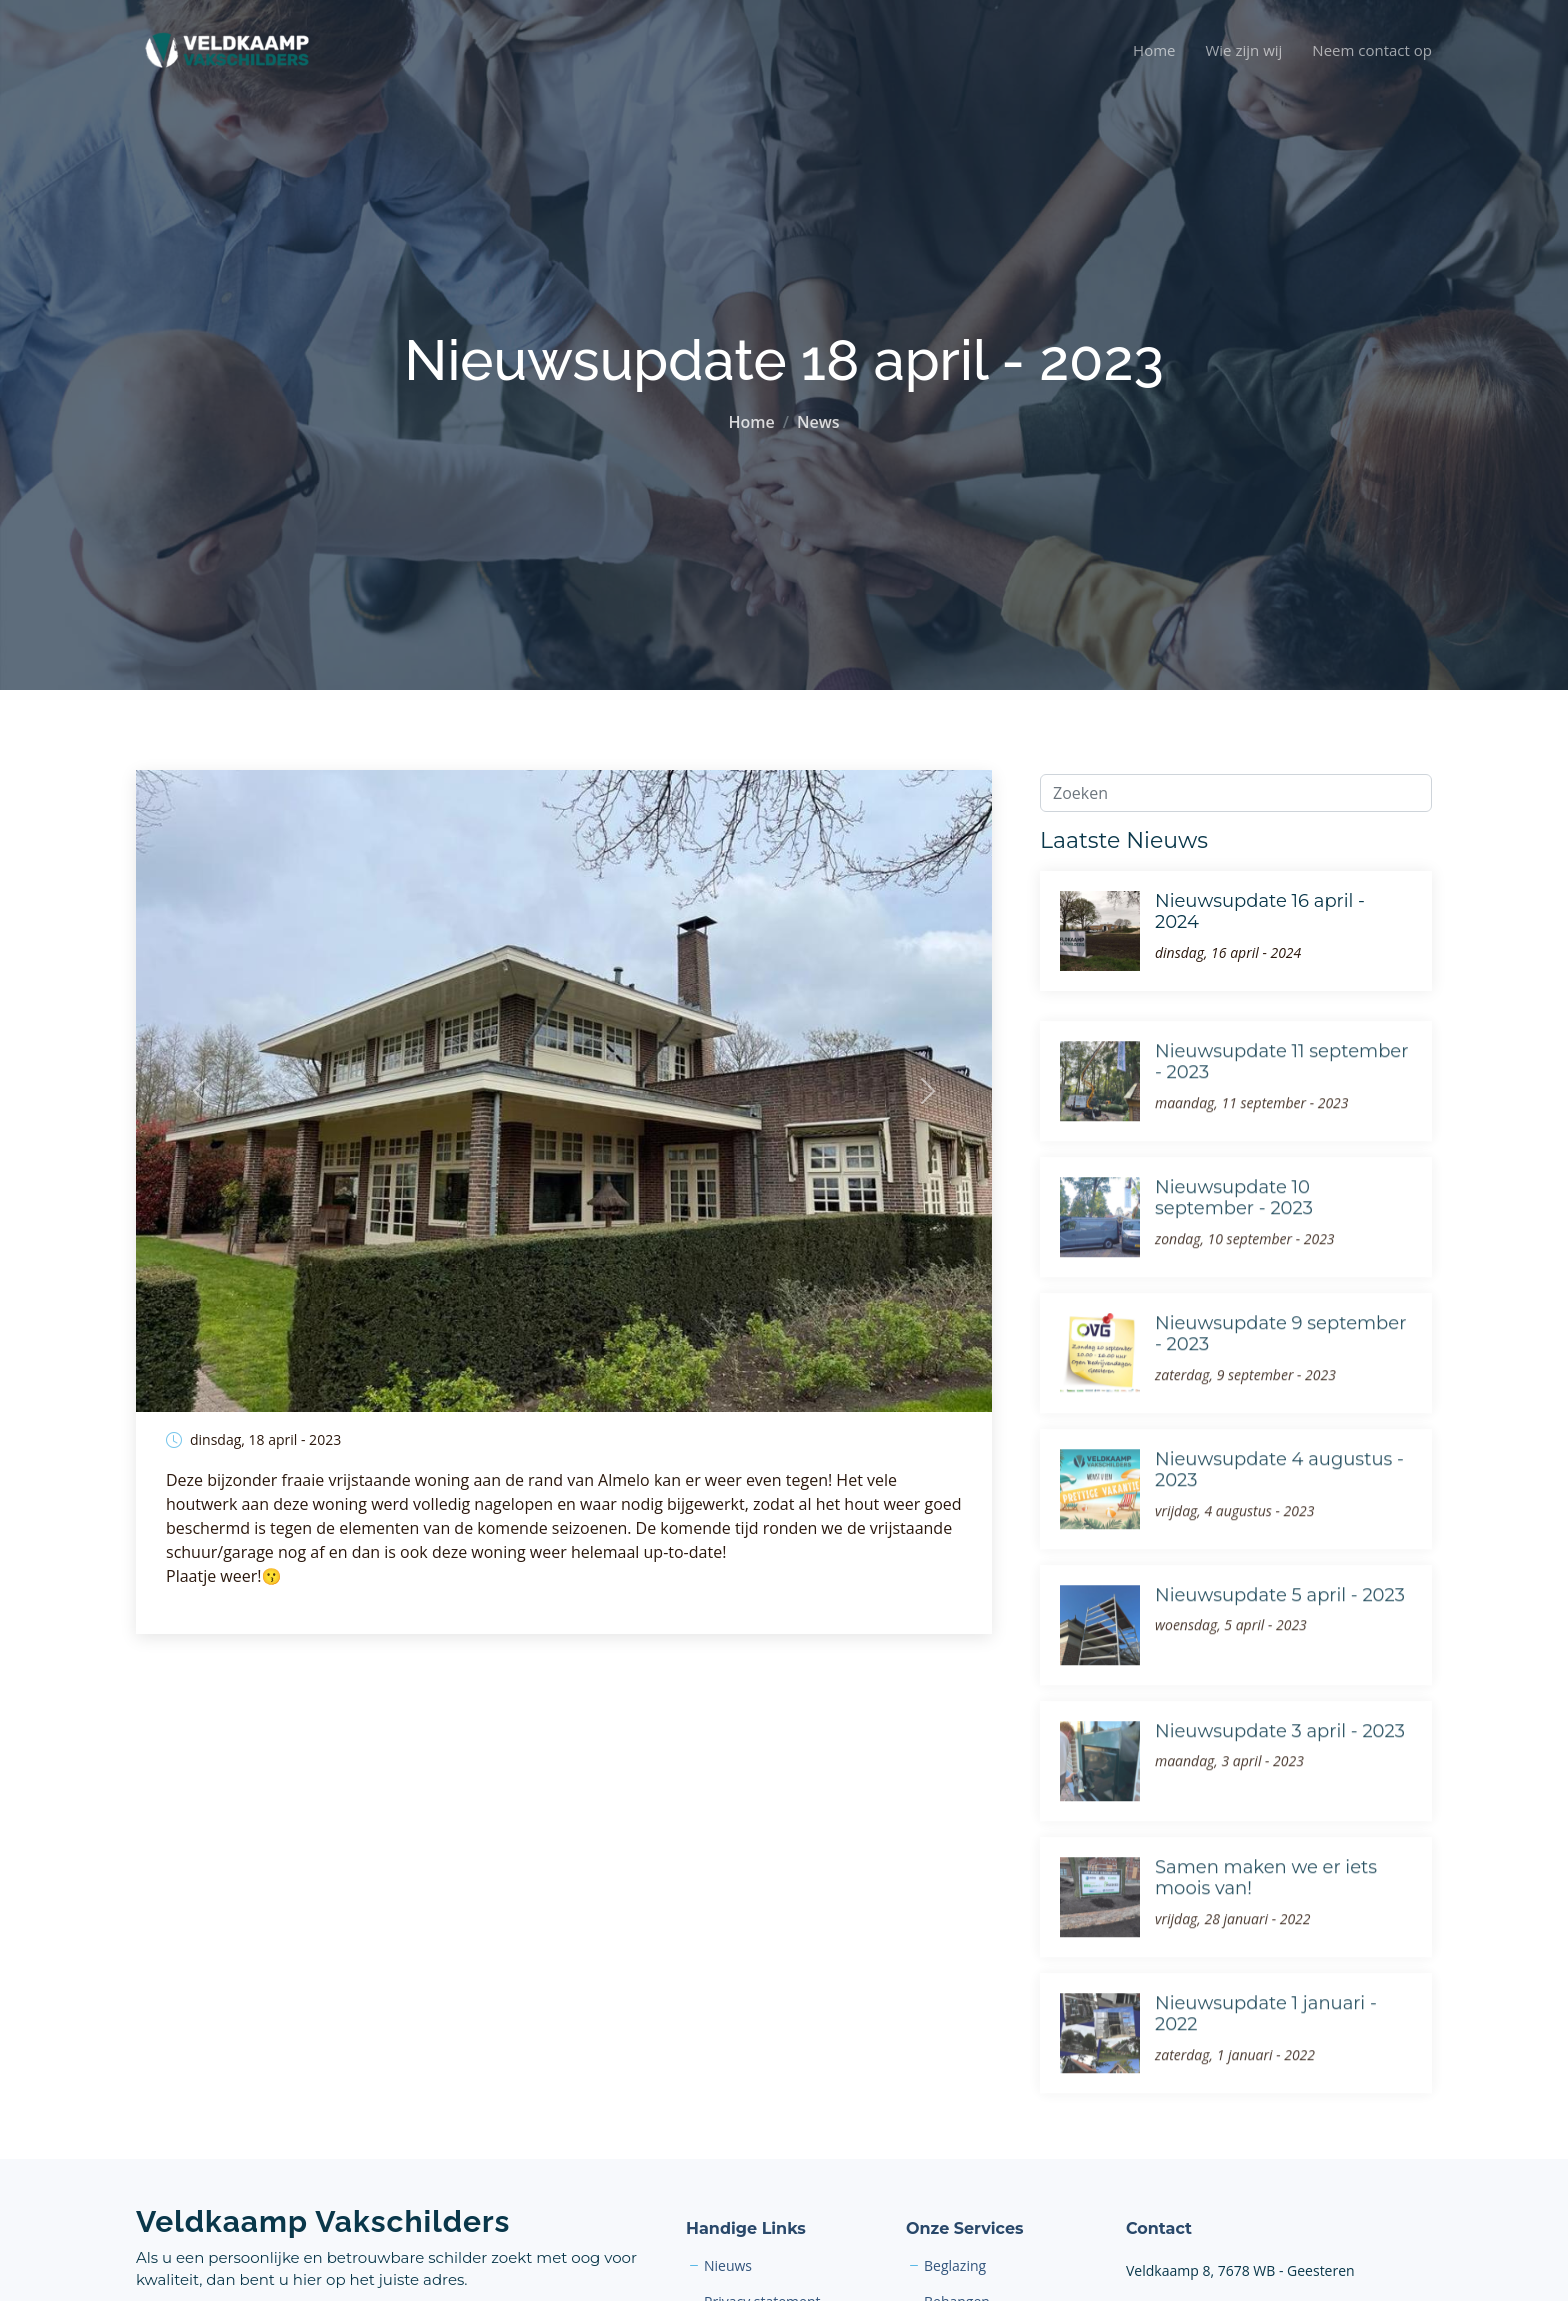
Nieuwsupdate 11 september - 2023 (1281, 1098)
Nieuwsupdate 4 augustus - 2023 (1279, 1506)
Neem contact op (1372, 50)
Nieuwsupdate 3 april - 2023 (1280, 1767)
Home (1154, 50)
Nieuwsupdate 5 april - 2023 (1280, 1631)
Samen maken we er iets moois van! (1266, 1914)
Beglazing (955, 2266)
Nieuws (728, 2266)
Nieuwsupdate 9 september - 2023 (1280, 1370)
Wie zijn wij (1243, 50)
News (818, 422)
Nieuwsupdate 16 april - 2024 (1260, 912)
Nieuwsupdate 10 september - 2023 (1234, 1234)
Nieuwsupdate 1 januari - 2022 (1266, 2050)
